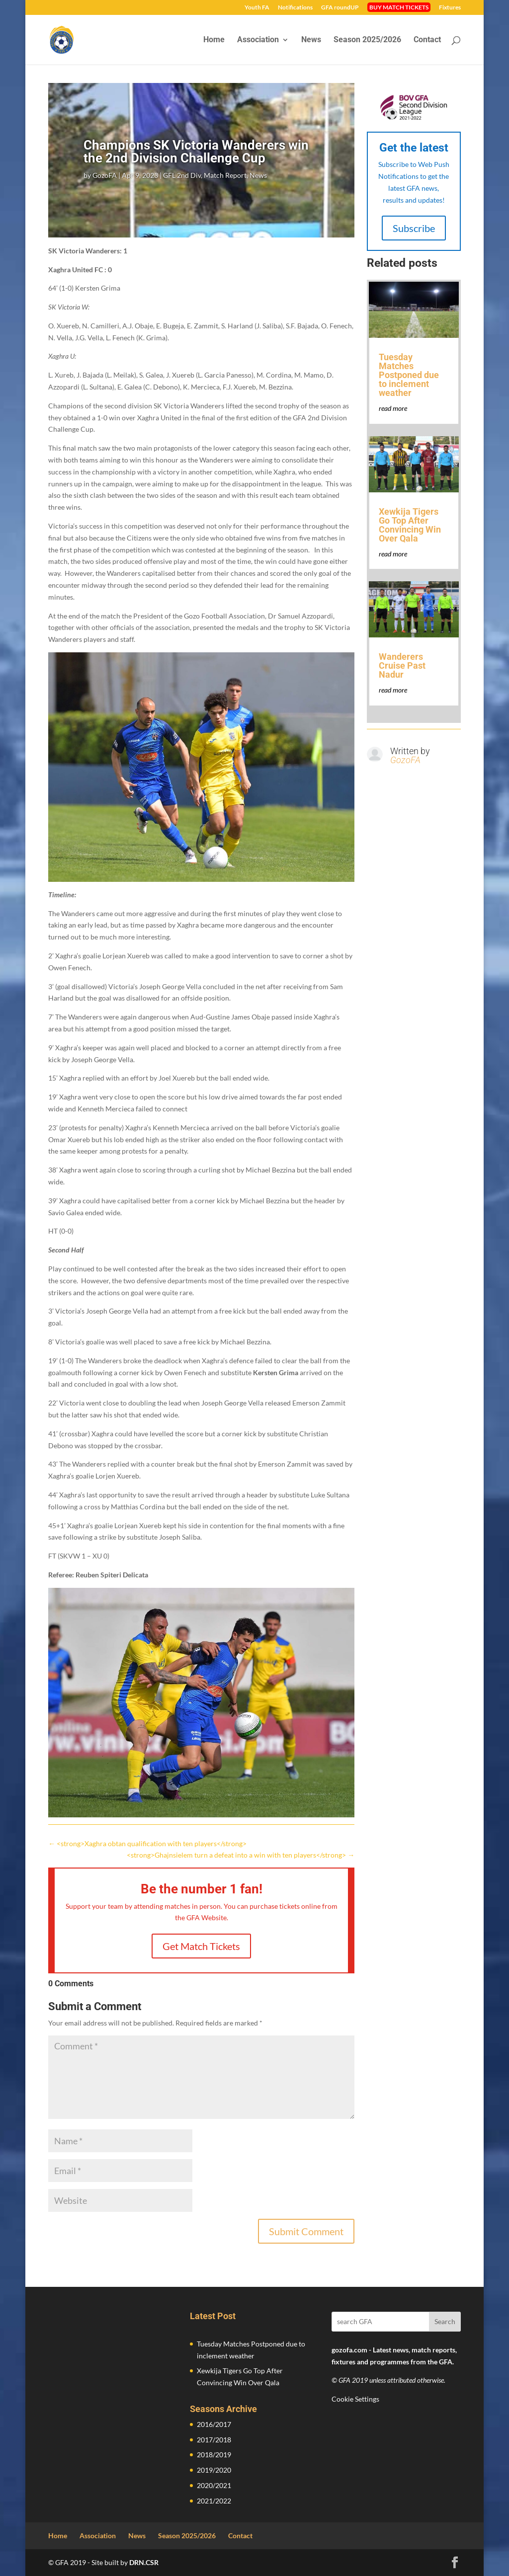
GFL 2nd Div (182, 175)
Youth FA (257, 7)
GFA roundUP (340, 7)
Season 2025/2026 (367, 40)
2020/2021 (214, 2485)
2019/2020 (214, 2470)
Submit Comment (306, 2231)
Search (444, 2321)
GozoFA (104, 175)
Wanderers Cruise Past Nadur (402, 665)
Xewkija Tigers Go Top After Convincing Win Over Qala (410, 525)
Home (214, 40)
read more (393, 408)
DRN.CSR (144, 2562)
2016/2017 (214, 2424)
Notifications (295, 7)
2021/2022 (214, 2501)
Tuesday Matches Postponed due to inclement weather (409, 375)
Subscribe (414, 228)
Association (258, 40)
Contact (427, 40)
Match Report (225, 175)
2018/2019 (214, 2454)
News (311, 40)
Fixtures (450, 7)
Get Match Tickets (201, 1946)
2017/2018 (214, 2439)
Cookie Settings (355, 2399)
